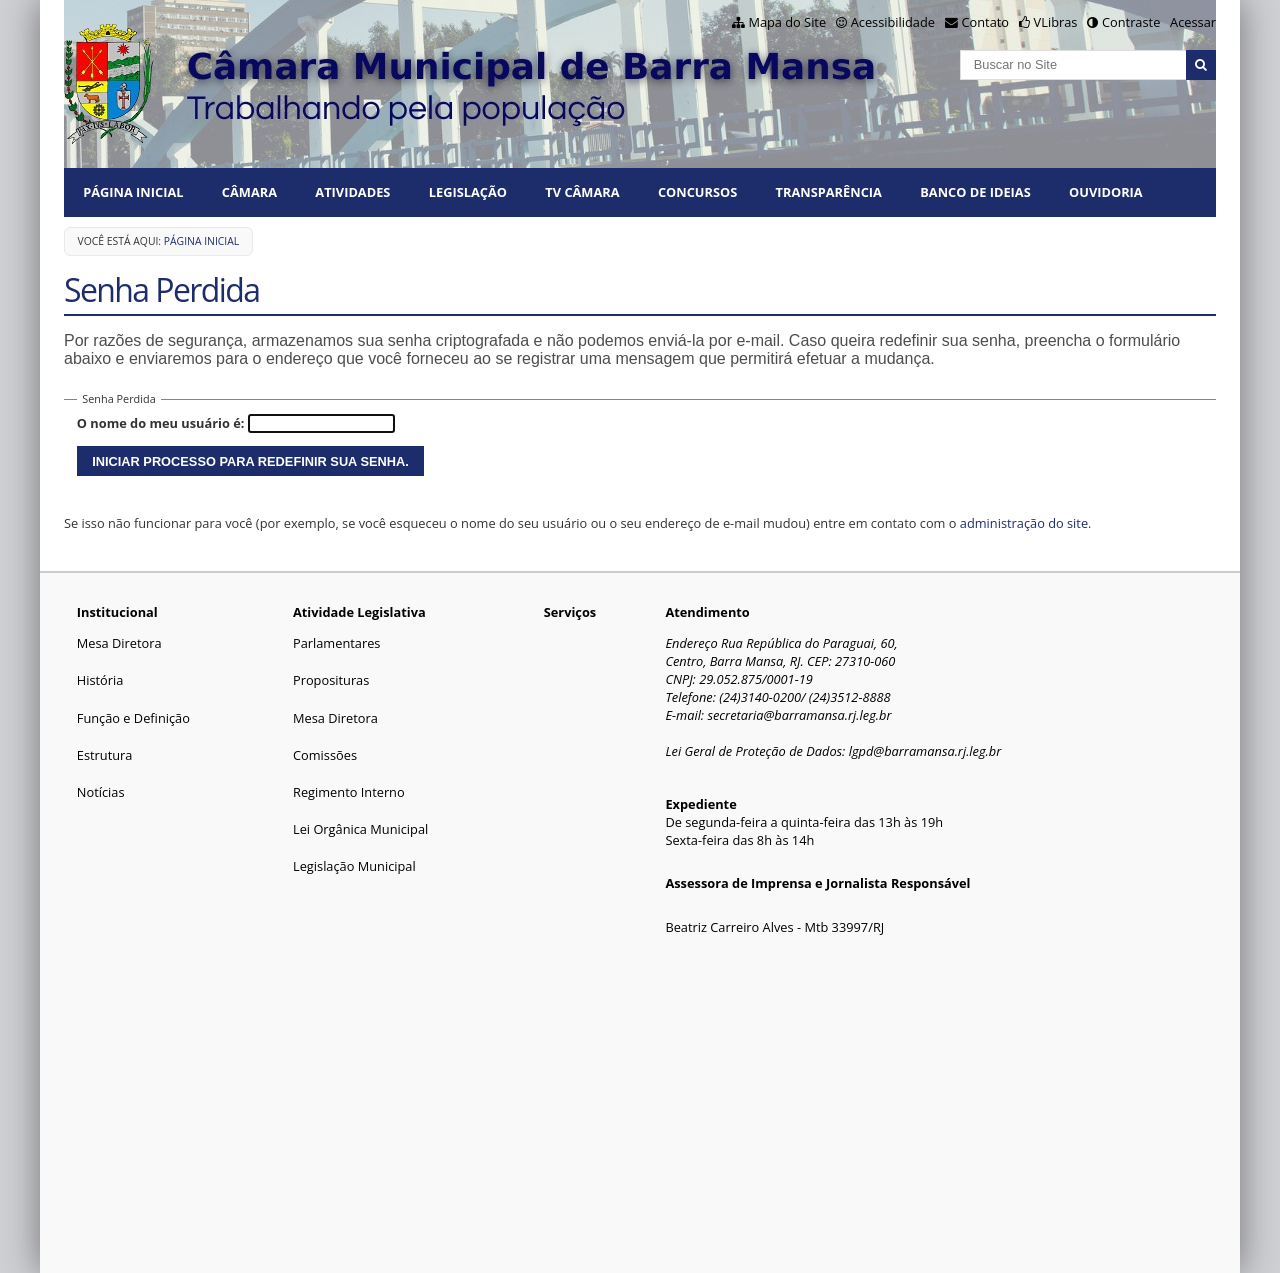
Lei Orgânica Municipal (360, 829)
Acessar (1193, 22)
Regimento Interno (349, 792)
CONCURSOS (697, 192)
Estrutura (105, 755)
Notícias (101, 792)
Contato (986, 22)
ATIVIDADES (352, 192)
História (100, 680)
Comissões (325, 755)
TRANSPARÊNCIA (829, 192)
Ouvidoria (1106, 192)
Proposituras (331, 680)
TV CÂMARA (582, 192)
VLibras (1056, 22)
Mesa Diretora (119, 643)
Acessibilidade (893, 22)
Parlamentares (336, 643)
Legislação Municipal (354, 866)
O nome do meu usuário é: (161, 423)
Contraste (1131, 22)
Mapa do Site (787, 22)
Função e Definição (133, 718)
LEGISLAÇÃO (468, 192)
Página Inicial (133, 192)
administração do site (1024, 523)
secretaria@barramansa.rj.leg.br (799, 715)
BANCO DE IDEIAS (975, 192)
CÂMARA (249, 192)
